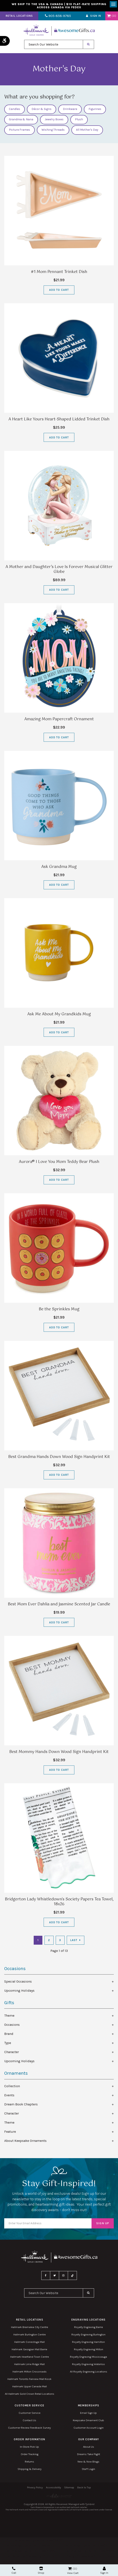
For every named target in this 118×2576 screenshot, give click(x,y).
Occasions (15, 1969)
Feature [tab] (10, 2132)
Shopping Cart (109, 16)
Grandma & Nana (21, 120)
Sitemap (69, 2488)
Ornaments (16, 2074)
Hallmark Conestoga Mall (29, 2342)
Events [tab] (9, 2096)
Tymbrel (89, 2504)
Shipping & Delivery (30, 2469)
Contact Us (29, 2420)
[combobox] (53, 45)
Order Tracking (29, 2454)
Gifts (9, 2003)
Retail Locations (19, 16)
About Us (88, 2447)
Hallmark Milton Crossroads (29, 2372)
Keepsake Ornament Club (88, 2420)
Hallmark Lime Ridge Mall (29, 2364)
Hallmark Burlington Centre (29, 2335)
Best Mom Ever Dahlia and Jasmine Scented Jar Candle (59, 1605)
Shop (41, 2570)
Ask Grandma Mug (59, 867)
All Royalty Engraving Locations (88, 2372)
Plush (79, 120)
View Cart (72, 2573)
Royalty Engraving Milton (88, 2350)
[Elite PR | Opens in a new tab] (59, 2496)
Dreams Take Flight (88, 2454)
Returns (29, 2462)
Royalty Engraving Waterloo (88, 2364)
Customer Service (29, 2413)
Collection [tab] (12, 2087)
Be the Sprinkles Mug (59, 1310)
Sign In (95, 16)
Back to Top (84, 2488)
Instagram (63, 2276)
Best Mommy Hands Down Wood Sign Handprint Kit (59, 1752)
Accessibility (53, 2488)
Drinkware (70, 110)
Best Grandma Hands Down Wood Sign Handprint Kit (59, 1457)
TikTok (72, 2276)
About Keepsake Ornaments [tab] (25, 2141)
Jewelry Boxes (54, 120)
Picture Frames (19, 130)
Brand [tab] (8, 2034)
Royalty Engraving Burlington (88, 2335)
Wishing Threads (53, 130)
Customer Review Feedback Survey (29, 2428)
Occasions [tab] (12, 2025)
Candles (14, 110)
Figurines (95, 110)
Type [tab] (7, 2043)
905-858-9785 (57, 17)
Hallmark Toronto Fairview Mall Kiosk (29, 2379)
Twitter (54, 2276)
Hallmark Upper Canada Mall (29, 2387)
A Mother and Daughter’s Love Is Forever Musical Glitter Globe (59, 570)
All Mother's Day (87, 130)
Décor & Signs (41, 110)
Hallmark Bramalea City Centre (29, 2327)
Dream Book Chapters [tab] (21, 2105)
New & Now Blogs (88, 2462)
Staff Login (88, 2469)
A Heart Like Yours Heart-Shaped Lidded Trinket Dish (59, 420)
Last (73, 1940)
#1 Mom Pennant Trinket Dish (59, 272)
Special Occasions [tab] (18, 1982)
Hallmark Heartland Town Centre (29, 2357)
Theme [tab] (9, 2016)
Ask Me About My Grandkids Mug (59, 1015)
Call (13, 2570)
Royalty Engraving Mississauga (88, 2357)
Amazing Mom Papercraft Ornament (59, 720)
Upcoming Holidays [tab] (19, 1991)
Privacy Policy (35, 2488)
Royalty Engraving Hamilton (88, 2342)
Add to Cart (59, 290)
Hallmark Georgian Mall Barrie (29, 2350)
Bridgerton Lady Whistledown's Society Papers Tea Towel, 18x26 (59, 1902)
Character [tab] (11, 2053)
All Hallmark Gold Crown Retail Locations (29, 2394)
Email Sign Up (88, 2413)
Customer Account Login (89, 2428)
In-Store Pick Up (29, 2447)
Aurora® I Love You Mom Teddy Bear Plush (59, 1162)
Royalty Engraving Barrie (88, 2327)
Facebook (45, 2276)
